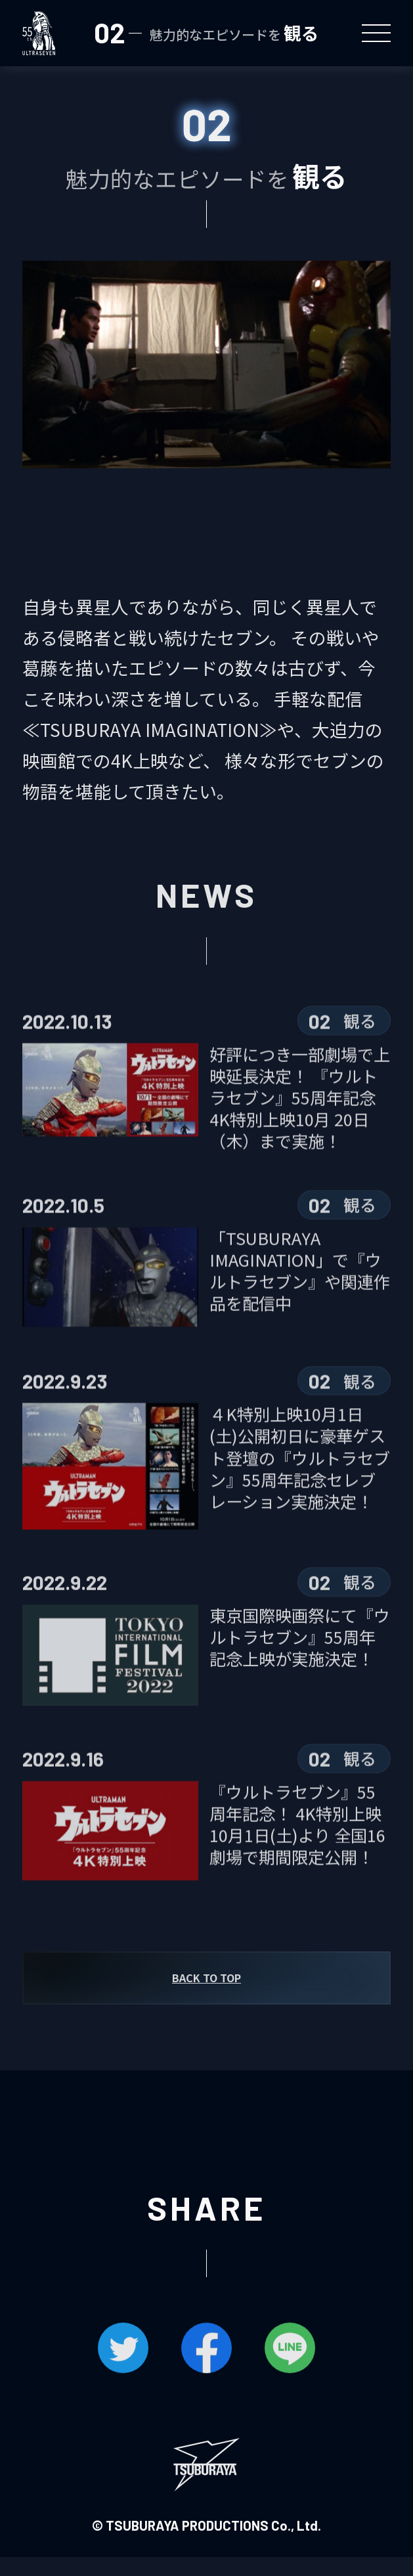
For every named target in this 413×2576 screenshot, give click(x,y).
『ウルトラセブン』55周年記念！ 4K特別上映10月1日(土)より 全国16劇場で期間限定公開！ (297, 1844)
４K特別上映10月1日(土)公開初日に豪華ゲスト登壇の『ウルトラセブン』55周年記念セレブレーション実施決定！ (299, 1482)
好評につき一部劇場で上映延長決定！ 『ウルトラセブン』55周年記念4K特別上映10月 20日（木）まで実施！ (299, 1118)
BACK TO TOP (206, 1997)
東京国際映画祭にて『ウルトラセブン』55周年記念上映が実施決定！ (299, 1657)
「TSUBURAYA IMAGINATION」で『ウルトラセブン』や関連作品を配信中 (299, 1291)
